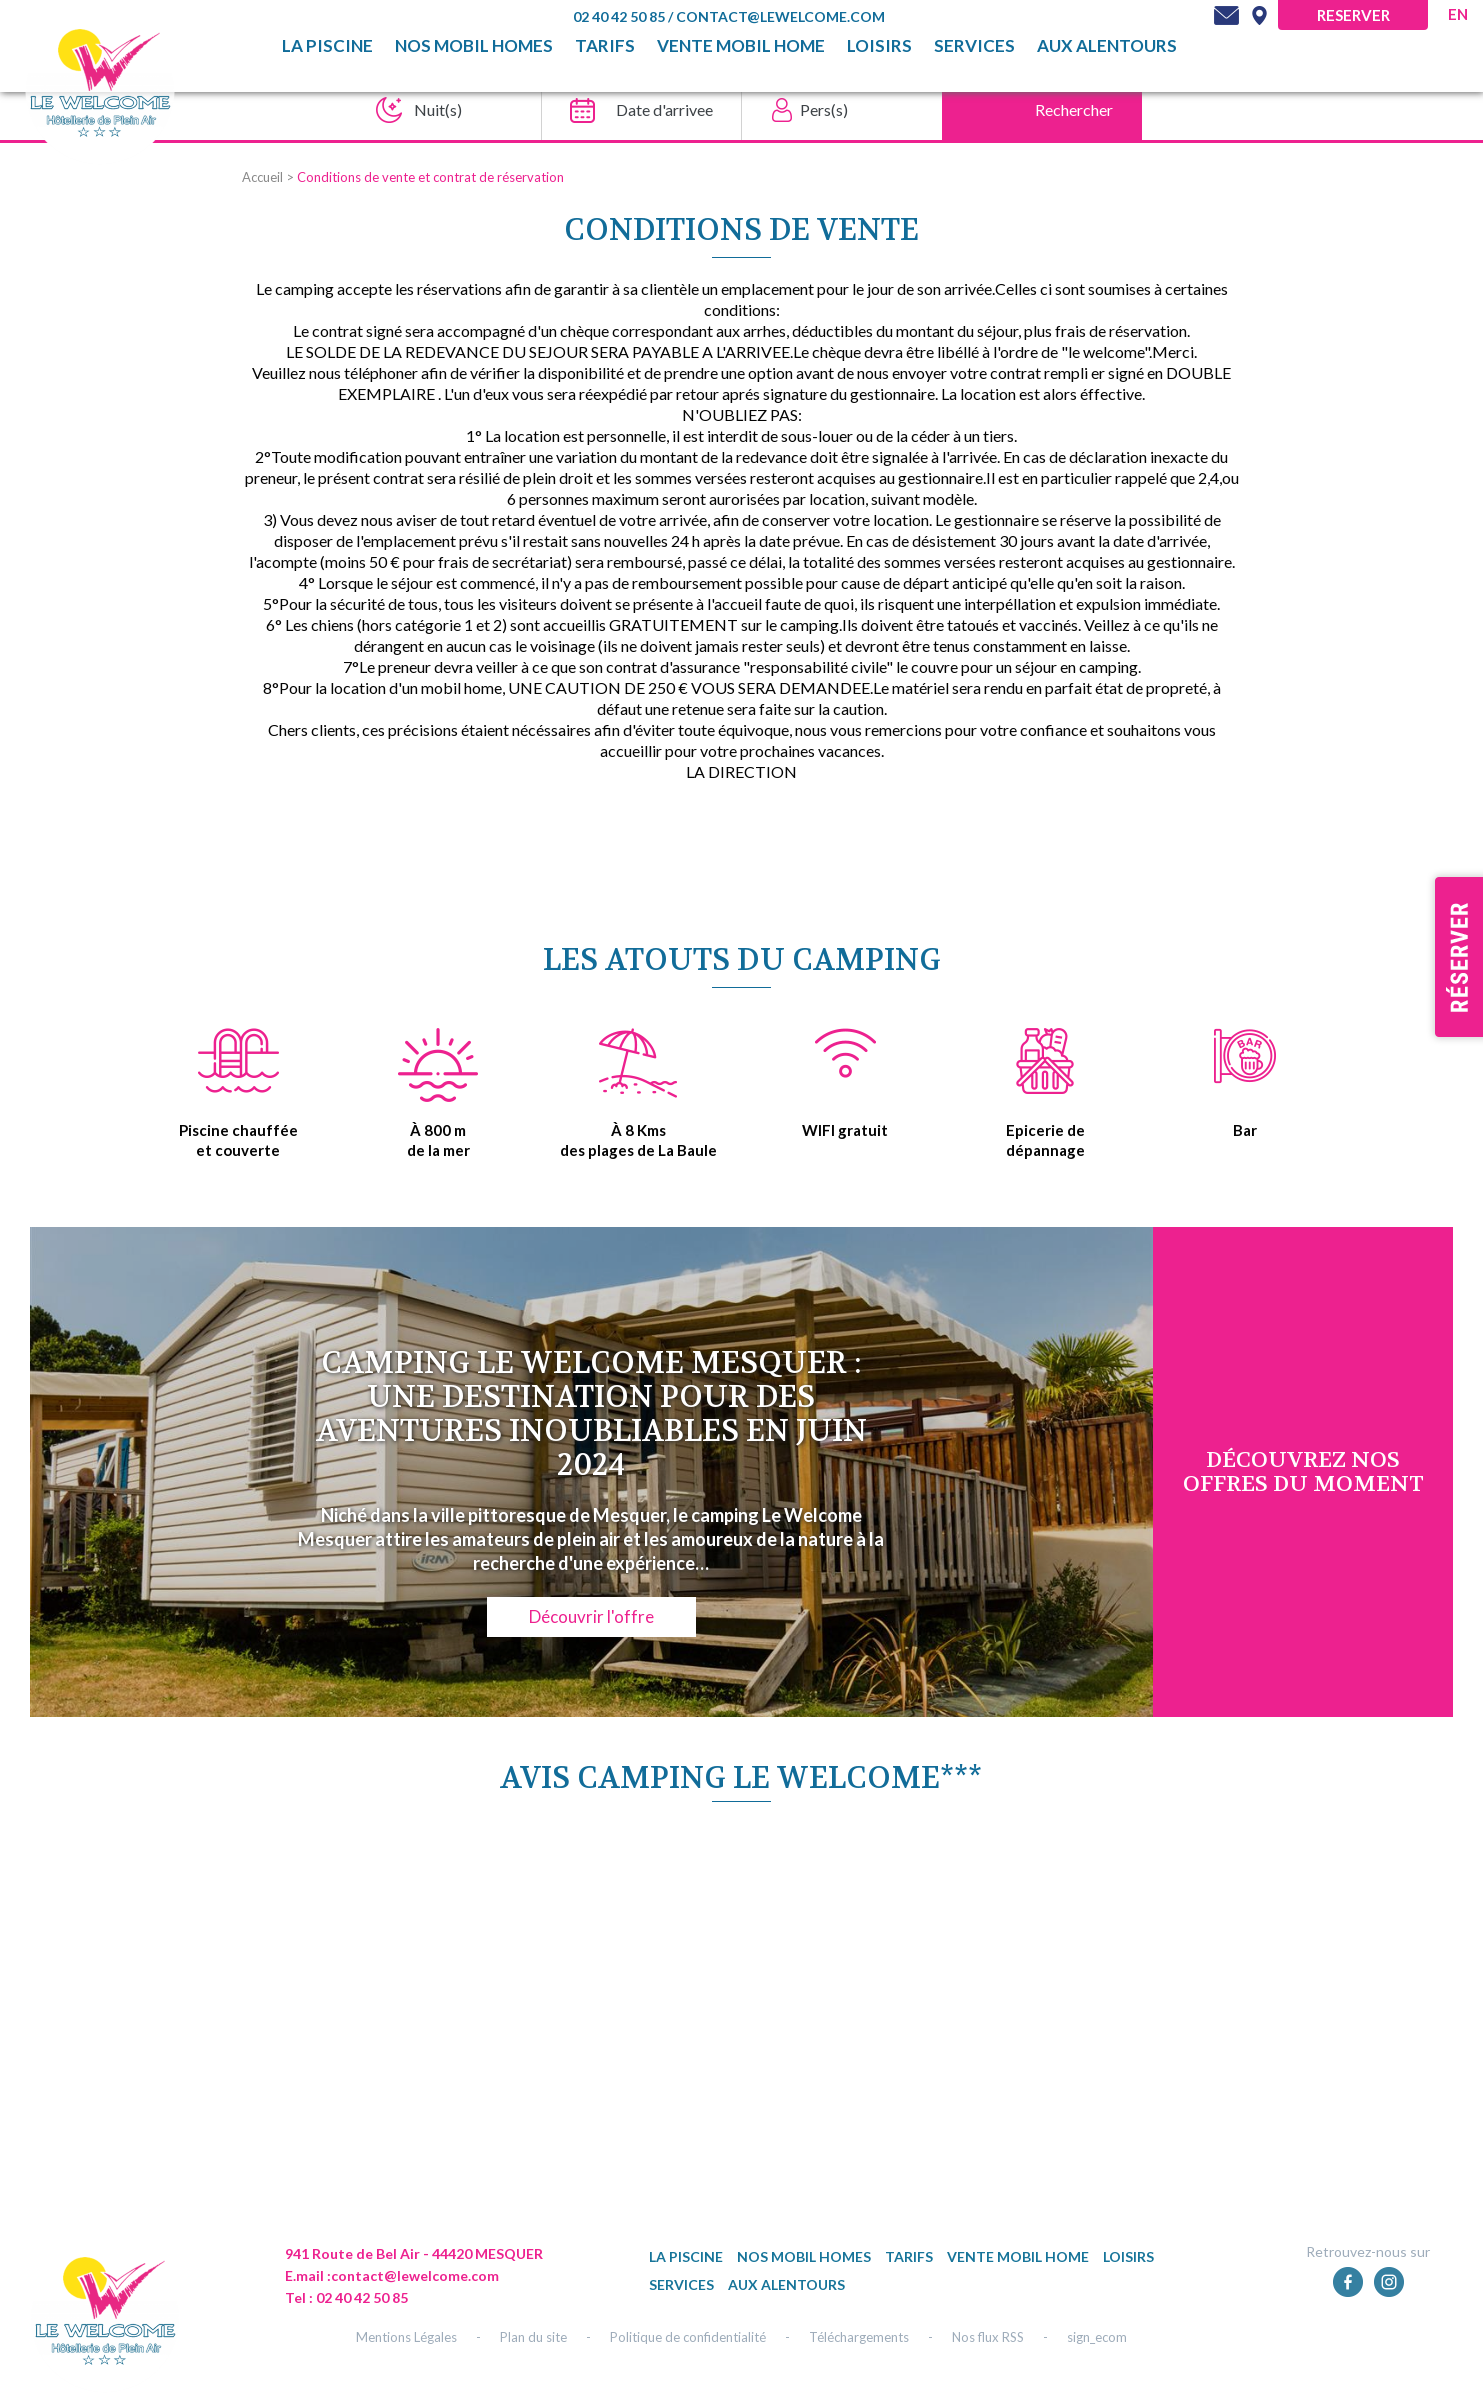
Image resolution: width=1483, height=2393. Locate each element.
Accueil (262, 177)
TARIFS (605, 46)
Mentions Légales (406, 2337)
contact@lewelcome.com (780, 16)
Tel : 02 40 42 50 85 (346, 2297)
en (1458, 14)
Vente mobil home (741, 46)
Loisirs (879, 46)
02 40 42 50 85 (620, 16)
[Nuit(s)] (435, 110)
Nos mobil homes (474, 46)
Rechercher (1074, 109)
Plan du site (533, 2337)
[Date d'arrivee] (635, 110)
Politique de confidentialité (688, 2337)
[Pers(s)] (836, 110)
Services (974, 46)
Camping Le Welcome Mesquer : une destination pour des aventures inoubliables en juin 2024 (591, 1414)
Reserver (1353, 15)
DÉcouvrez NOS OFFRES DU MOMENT (1303, 1472)
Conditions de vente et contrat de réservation (430, 177)
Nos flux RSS (988, 2337)
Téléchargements (859, 2337)
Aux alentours (1107, 46)
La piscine (327, 46)
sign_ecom (1097, 2337)
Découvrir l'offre (591, 1616)
